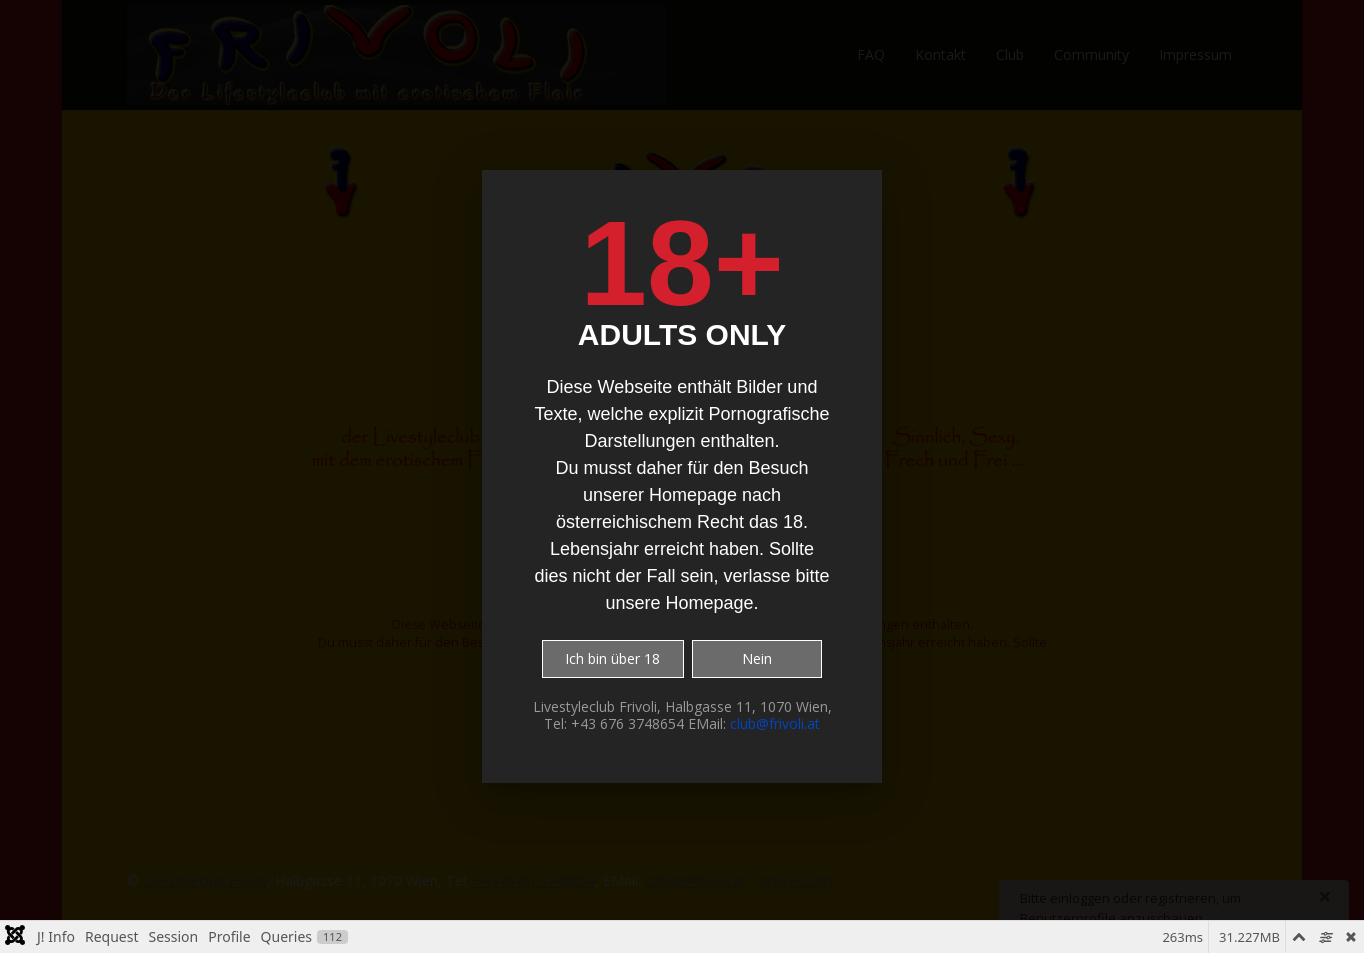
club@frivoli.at (775, 723)
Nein (757, 658)
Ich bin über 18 (612, 658)
